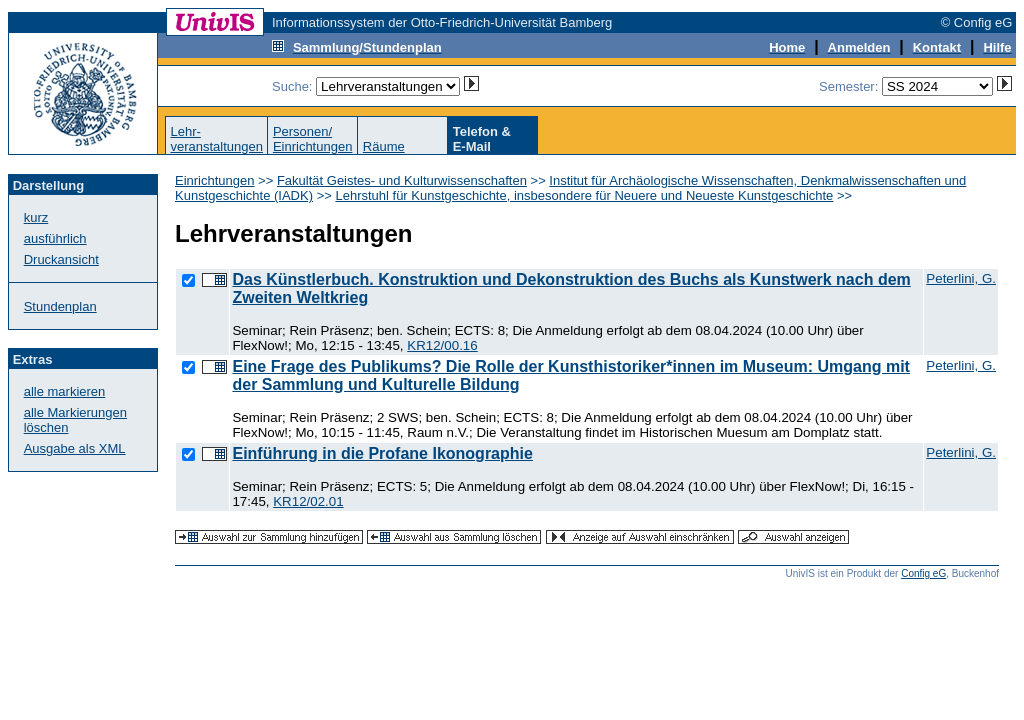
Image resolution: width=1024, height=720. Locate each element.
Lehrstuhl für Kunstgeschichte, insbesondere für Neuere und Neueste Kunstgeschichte (584, 195)
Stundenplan (60, 306)
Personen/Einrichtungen (313, 139)
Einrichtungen (215, 180)
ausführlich (55, 238)
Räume (384, 146)
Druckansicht (61, 259)
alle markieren (65, 391)
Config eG (923, 573)
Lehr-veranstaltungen (216, 139)
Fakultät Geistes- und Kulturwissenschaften (402, 180)
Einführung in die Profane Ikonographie (382, 453)
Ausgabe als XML (75, 448)
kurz (36, 217)
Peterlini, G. (961, 278)
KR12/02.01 (308, 501)
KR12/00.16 (442, 345)
